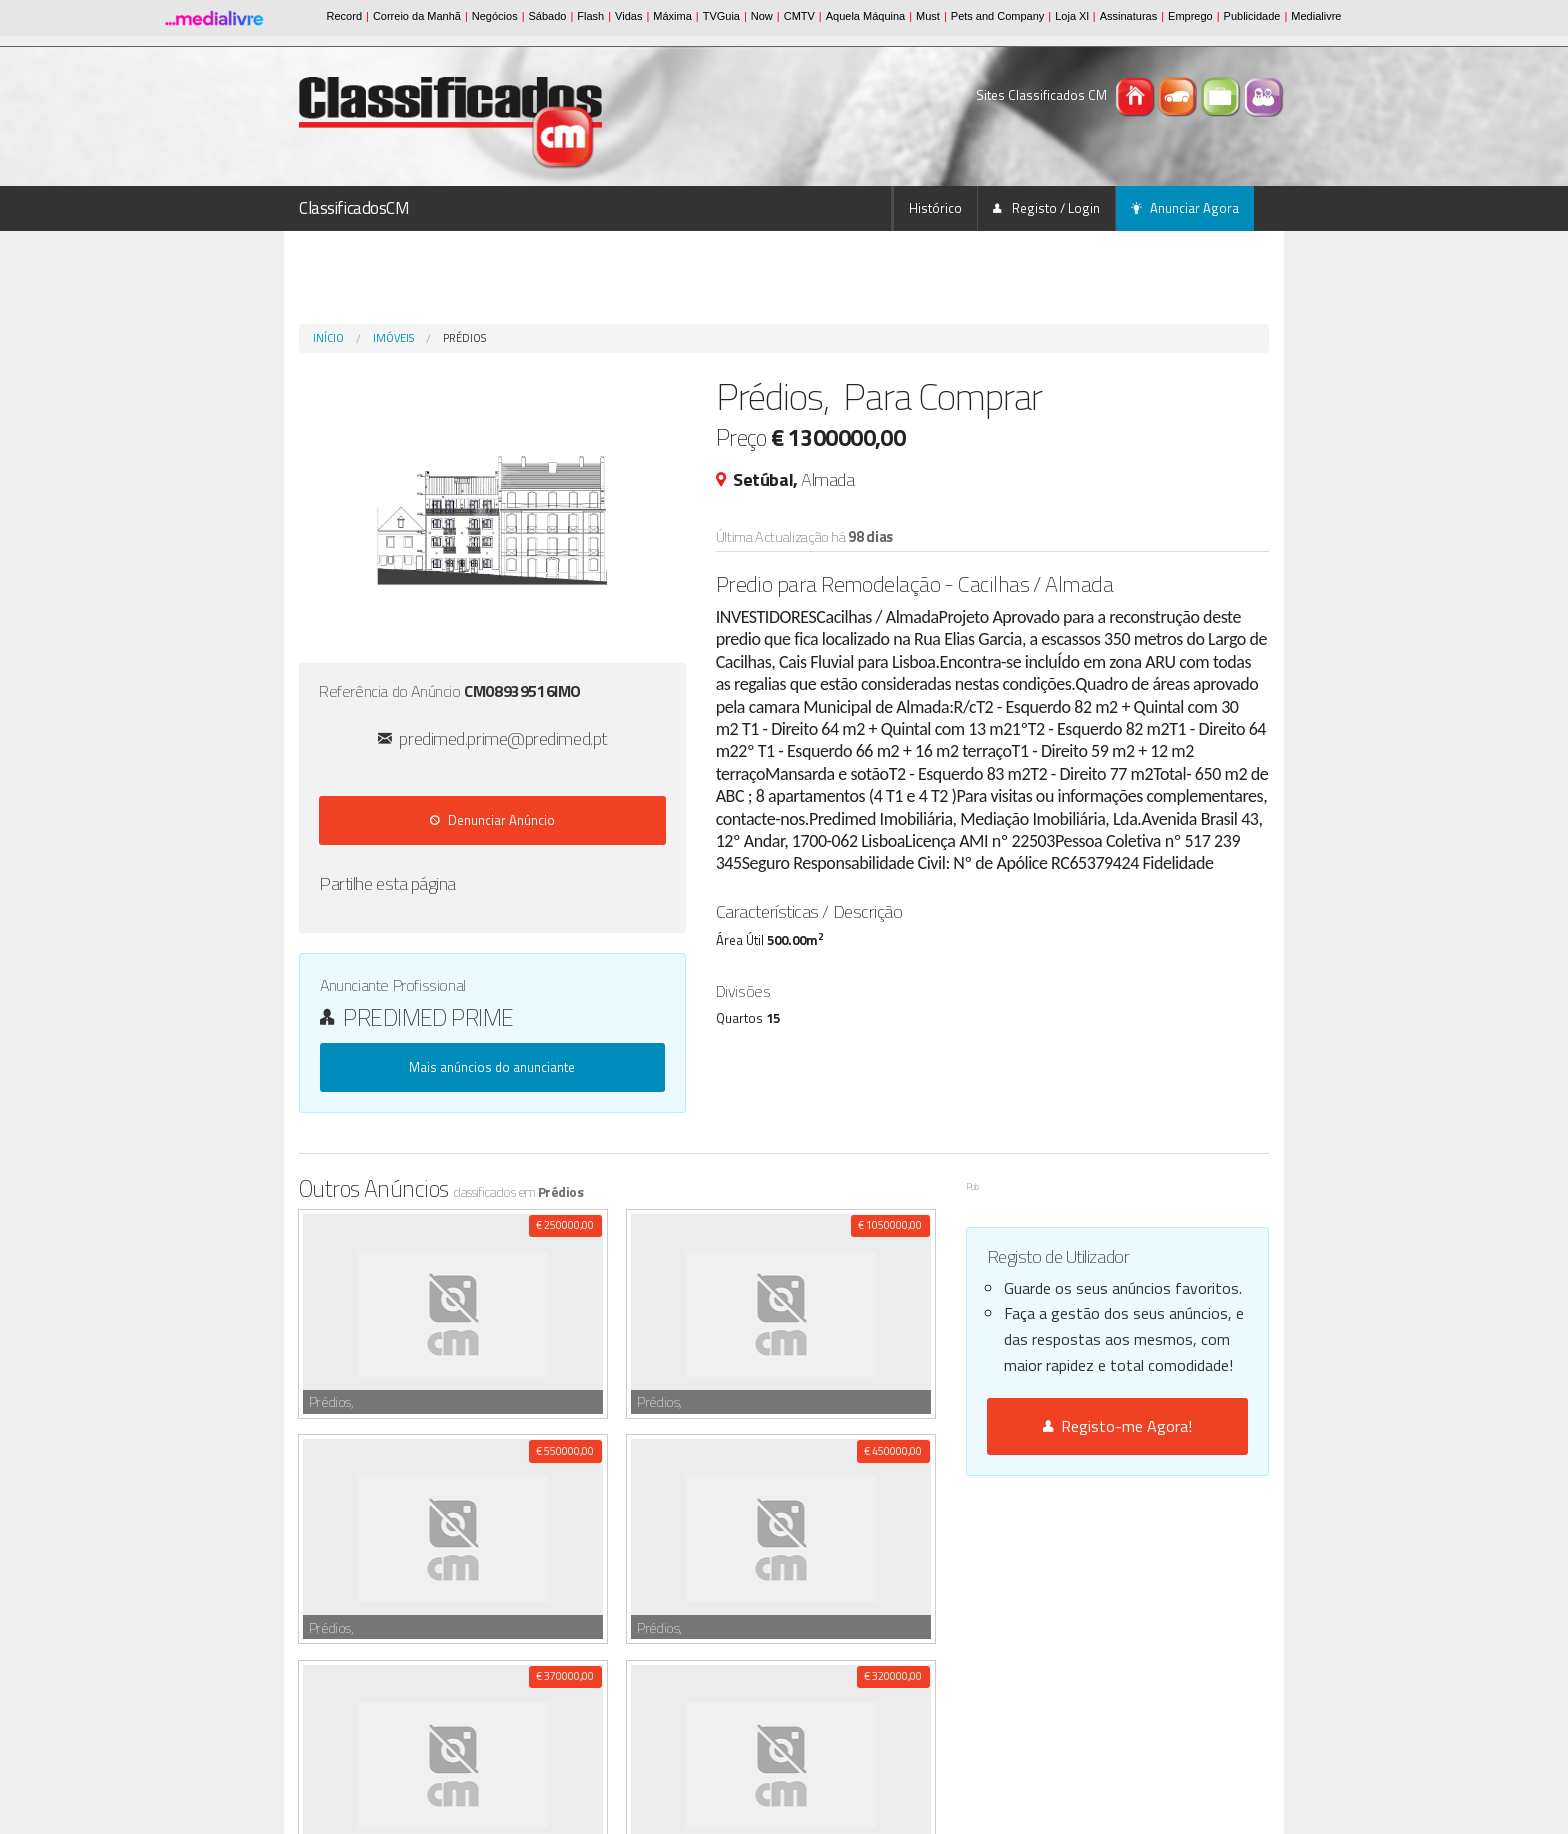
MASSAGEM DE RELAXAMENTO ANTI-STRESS (478, 1605)
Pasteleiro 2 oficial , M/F (426, 1560)
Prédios (464, 338)
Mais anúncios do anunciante (492, 1067)
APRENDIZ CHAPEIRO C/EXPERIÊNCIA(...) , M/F (561, 1671)
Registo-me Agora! (1117, 1426)
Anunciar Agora (1185, 208)
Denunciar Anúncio (492, 820)
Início (328, 338)
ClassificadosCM (354, 208)
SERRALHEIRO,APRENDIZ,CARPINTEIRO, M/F (491, 1649)
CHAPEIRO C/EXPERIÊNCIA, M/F (523, 1693)
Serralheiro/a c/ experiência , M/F (451, 1582)
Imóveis (393, 338)
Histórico (935, 208)
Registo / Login (1046, 208)
